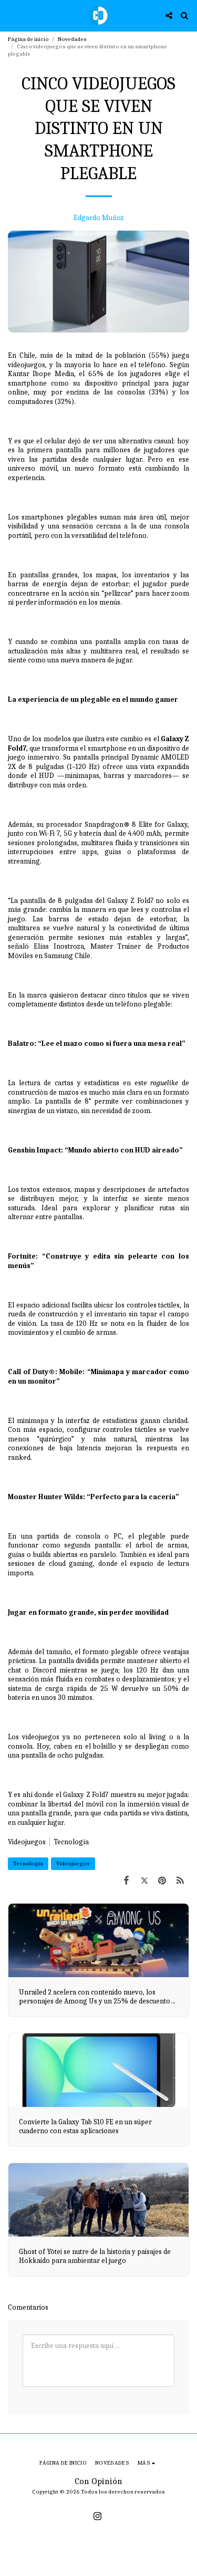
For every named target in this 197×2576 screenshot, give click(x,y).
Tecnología (28, 1863)
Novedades (72, 39)
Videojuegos (27, 1841)
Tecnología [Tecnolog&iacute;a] (71, 1841)
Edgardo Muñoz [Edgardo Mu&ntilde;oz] (99, 217)
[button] (11, 15)
